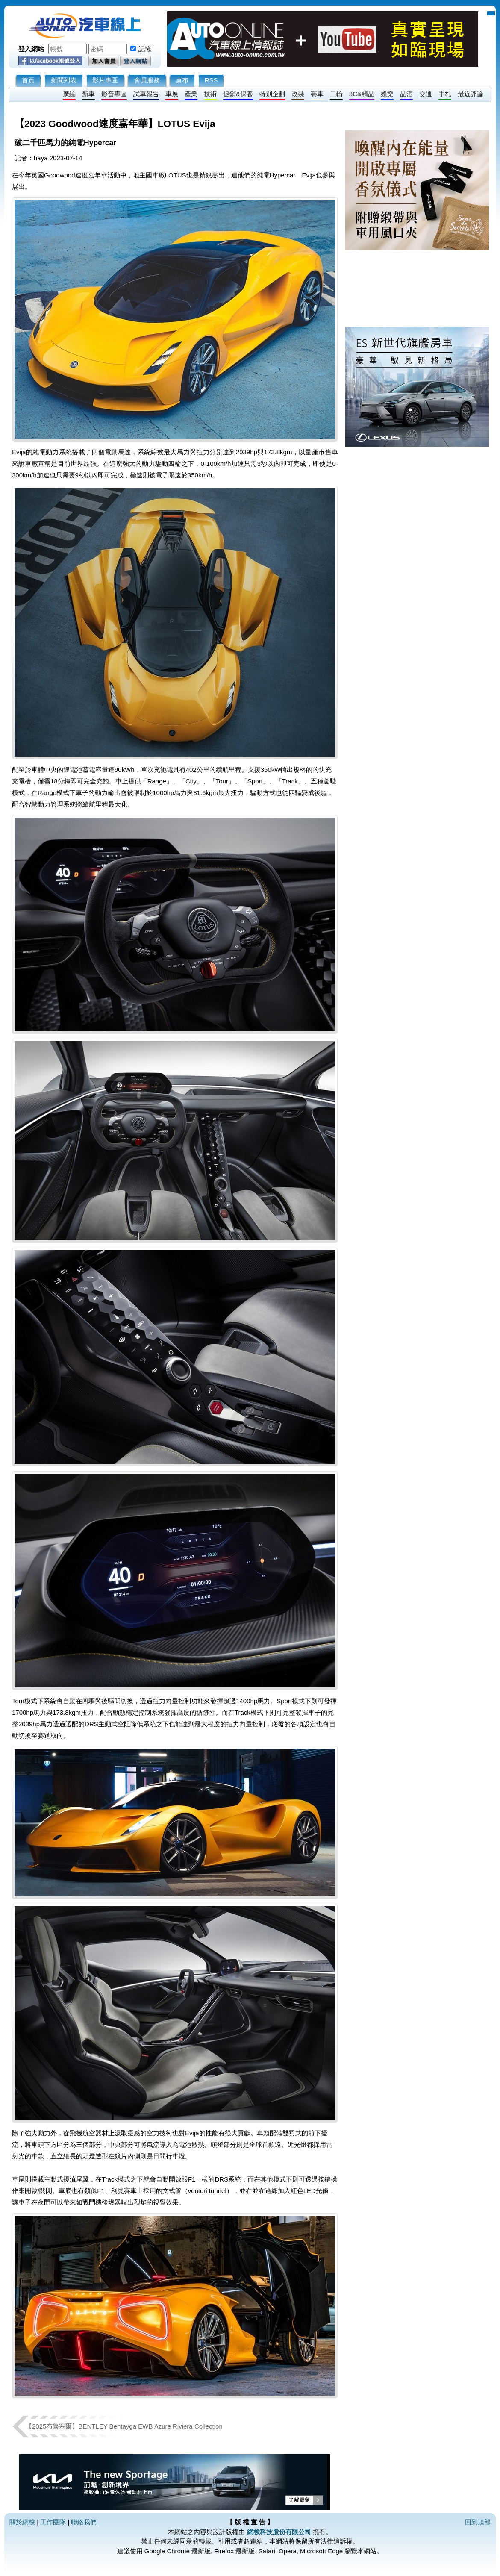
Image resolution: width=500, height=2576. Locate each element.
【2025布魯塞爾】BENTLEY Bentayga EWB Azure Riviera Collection (124, 2426)
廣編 (69, 93)
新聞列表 (63, 80)
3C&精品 (361, 93)
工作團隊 (53, 2522)
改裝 (297, 93)
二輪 (336, 93)
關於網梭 (22, 2522)
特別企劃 (272, 93)
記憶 (144, 49)
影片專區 (105, 80)
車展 (171, 93)
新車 (88, 93)
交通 (425, 93)
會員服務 (147, 80)
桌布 (182, 80)
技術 (210, 93)
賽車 (317, 93)
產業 (191, 93)
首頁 (28, 80)
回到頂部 (478, 2522)
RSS (211, 80)
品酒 (406, 93)
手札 (444, 93)
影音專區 (114, 93)
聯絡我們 (84, 2522)
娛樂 (387, 93)
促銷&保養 (238, 93)
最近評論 (470, 93)
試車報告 (146, 93)
